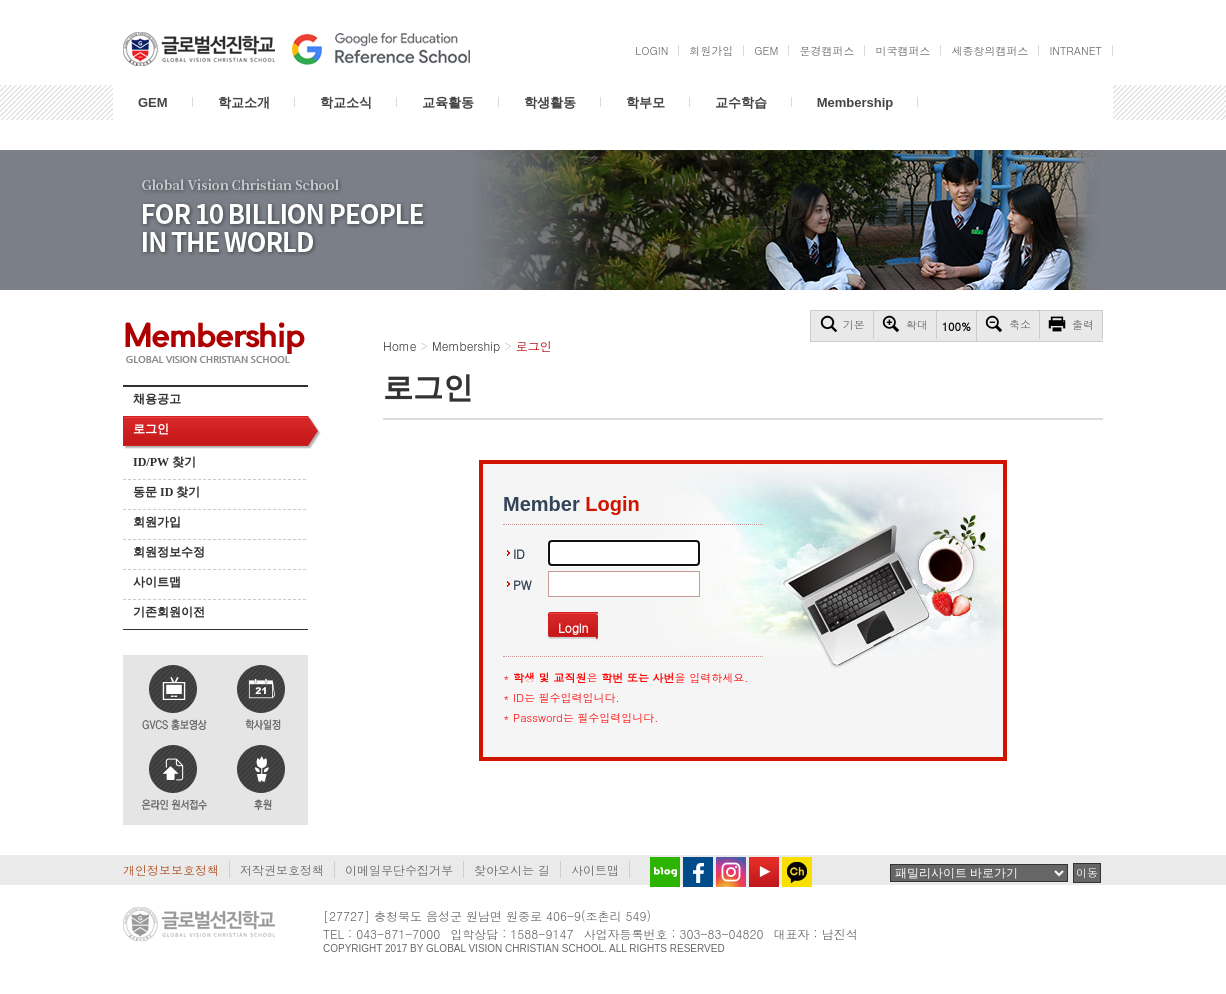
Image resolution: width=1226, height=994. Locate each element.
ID (519, 553)
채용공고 (157, 399)
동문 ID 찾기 (166, 492)
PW (522, 584)
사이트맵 (157, 582)
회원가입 (157, 522)
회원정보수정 (169, 552)
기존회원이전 (169, 612)
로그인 (151, 429)
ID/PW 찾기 (164, 462)
